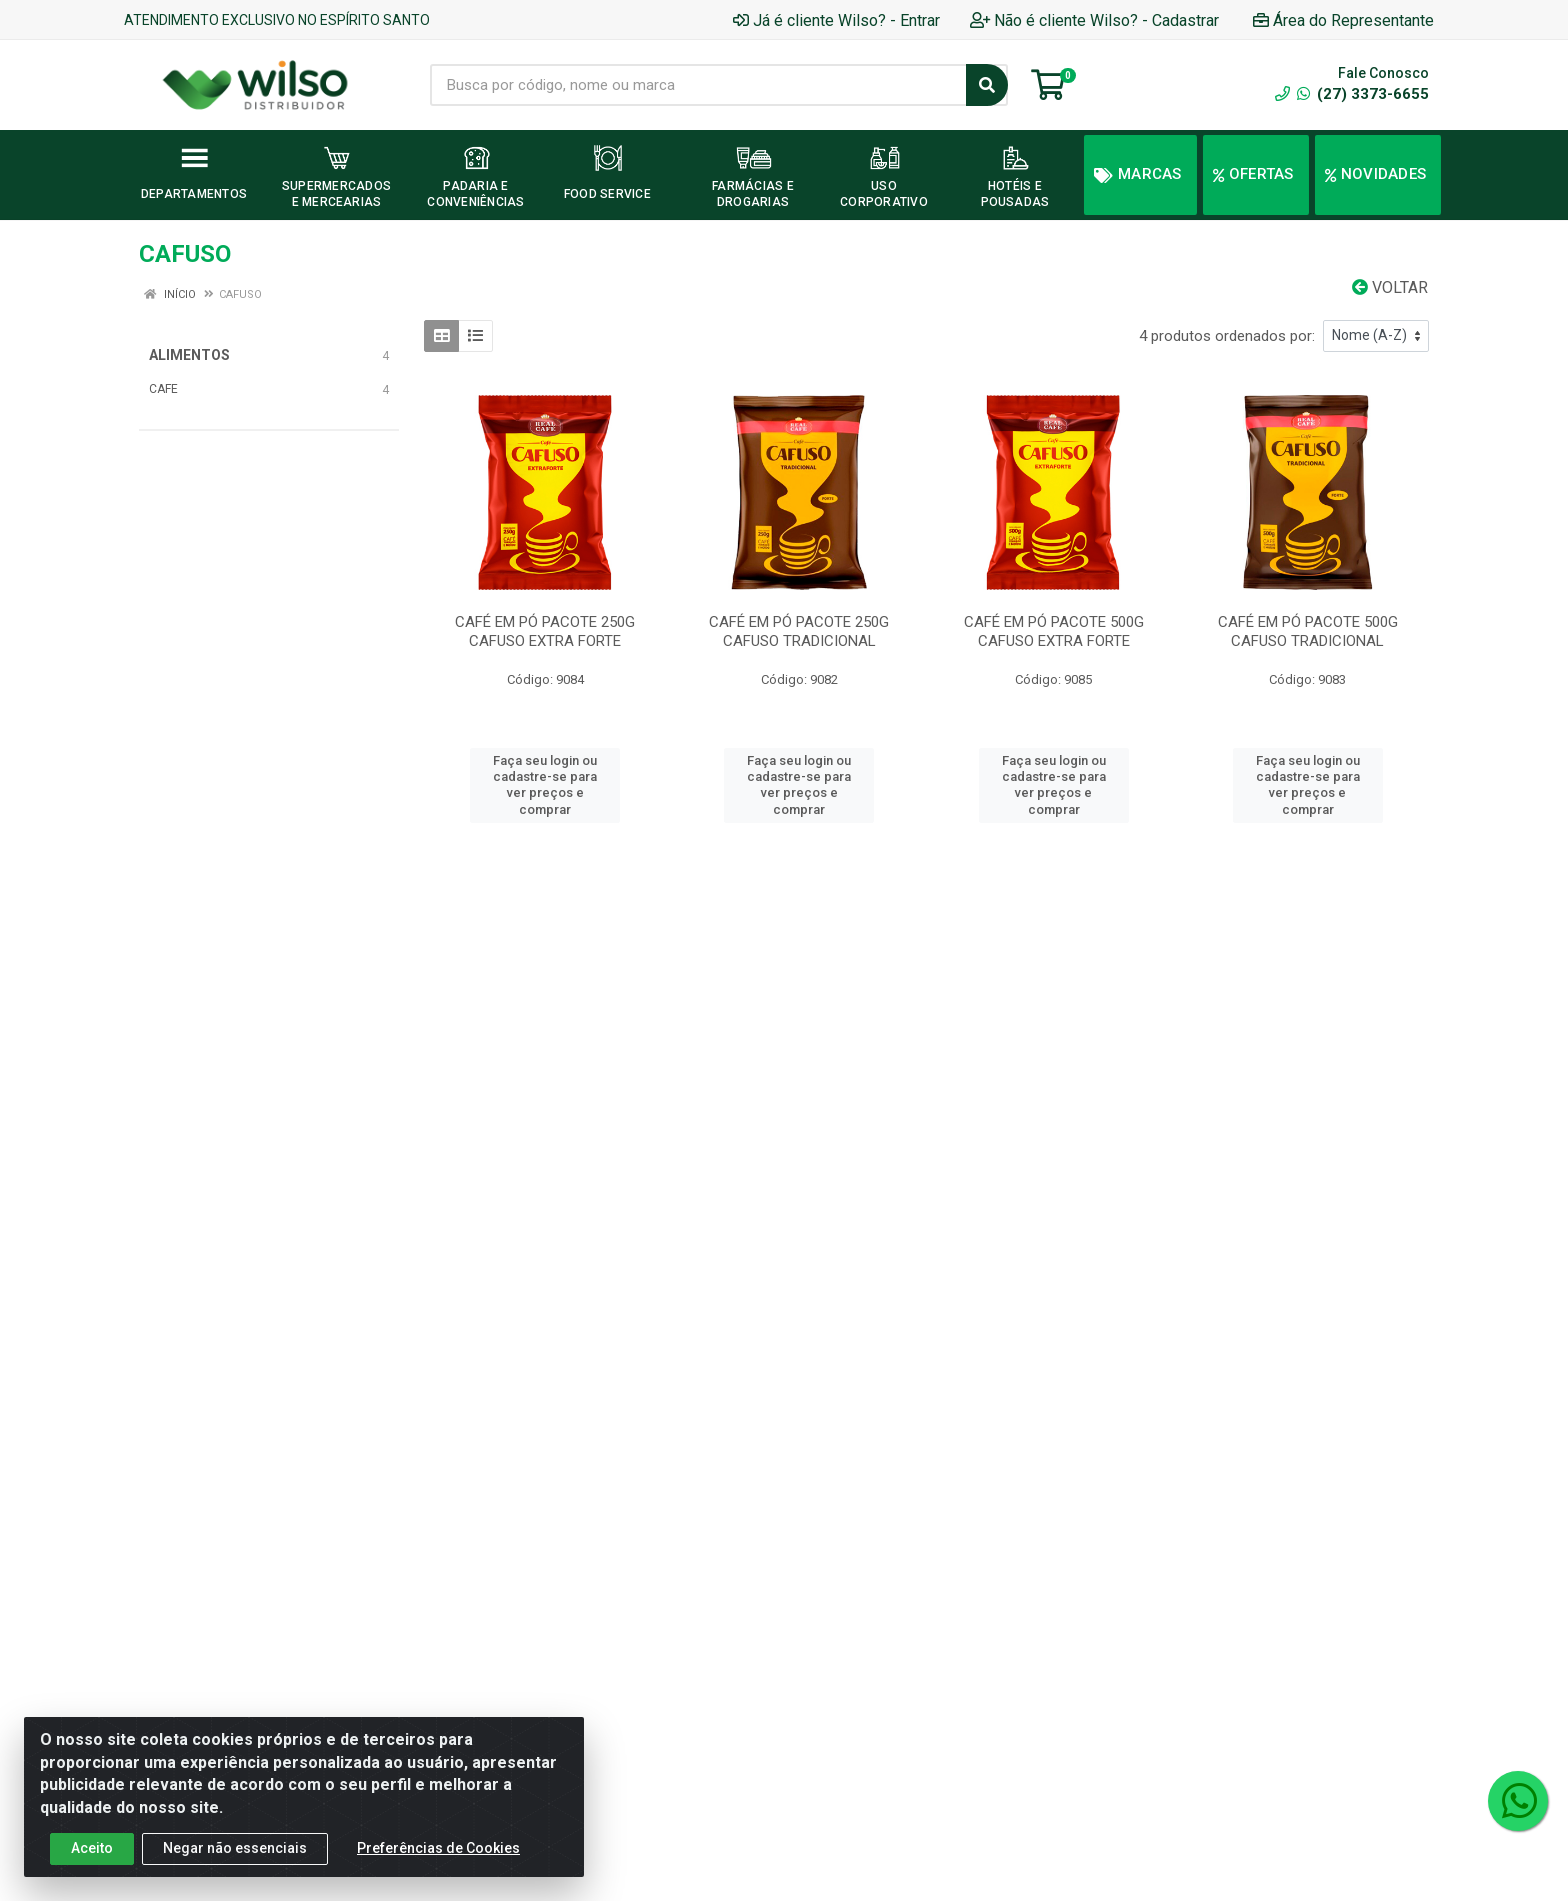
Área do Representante (1343, 20)
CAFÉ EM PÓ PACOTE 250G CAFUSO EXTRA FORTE (545, 631)
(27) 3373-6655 (1363, 94)
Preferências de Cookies (438, 1848)
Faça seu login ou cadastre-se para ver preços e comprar (545, 785)
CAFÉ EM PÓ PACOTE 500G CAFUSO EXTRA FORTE (1054, 631)
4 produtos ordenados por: (1227, 336)
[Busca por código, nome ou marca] (698, 85)
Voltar (1390, 287)
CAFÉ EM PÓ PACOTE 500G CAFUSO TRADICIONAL (1308, 631)
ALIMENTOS (189, 355)
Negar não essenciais (235, 1848)
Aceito (92, 1848)
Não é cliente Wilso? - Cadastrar (1094, 20)
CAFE (163, 389)
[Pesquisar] (987, 85)
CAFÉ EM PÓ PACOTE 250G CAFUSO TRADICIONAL (799, 631)
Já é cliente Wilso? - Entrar (836, 20)
